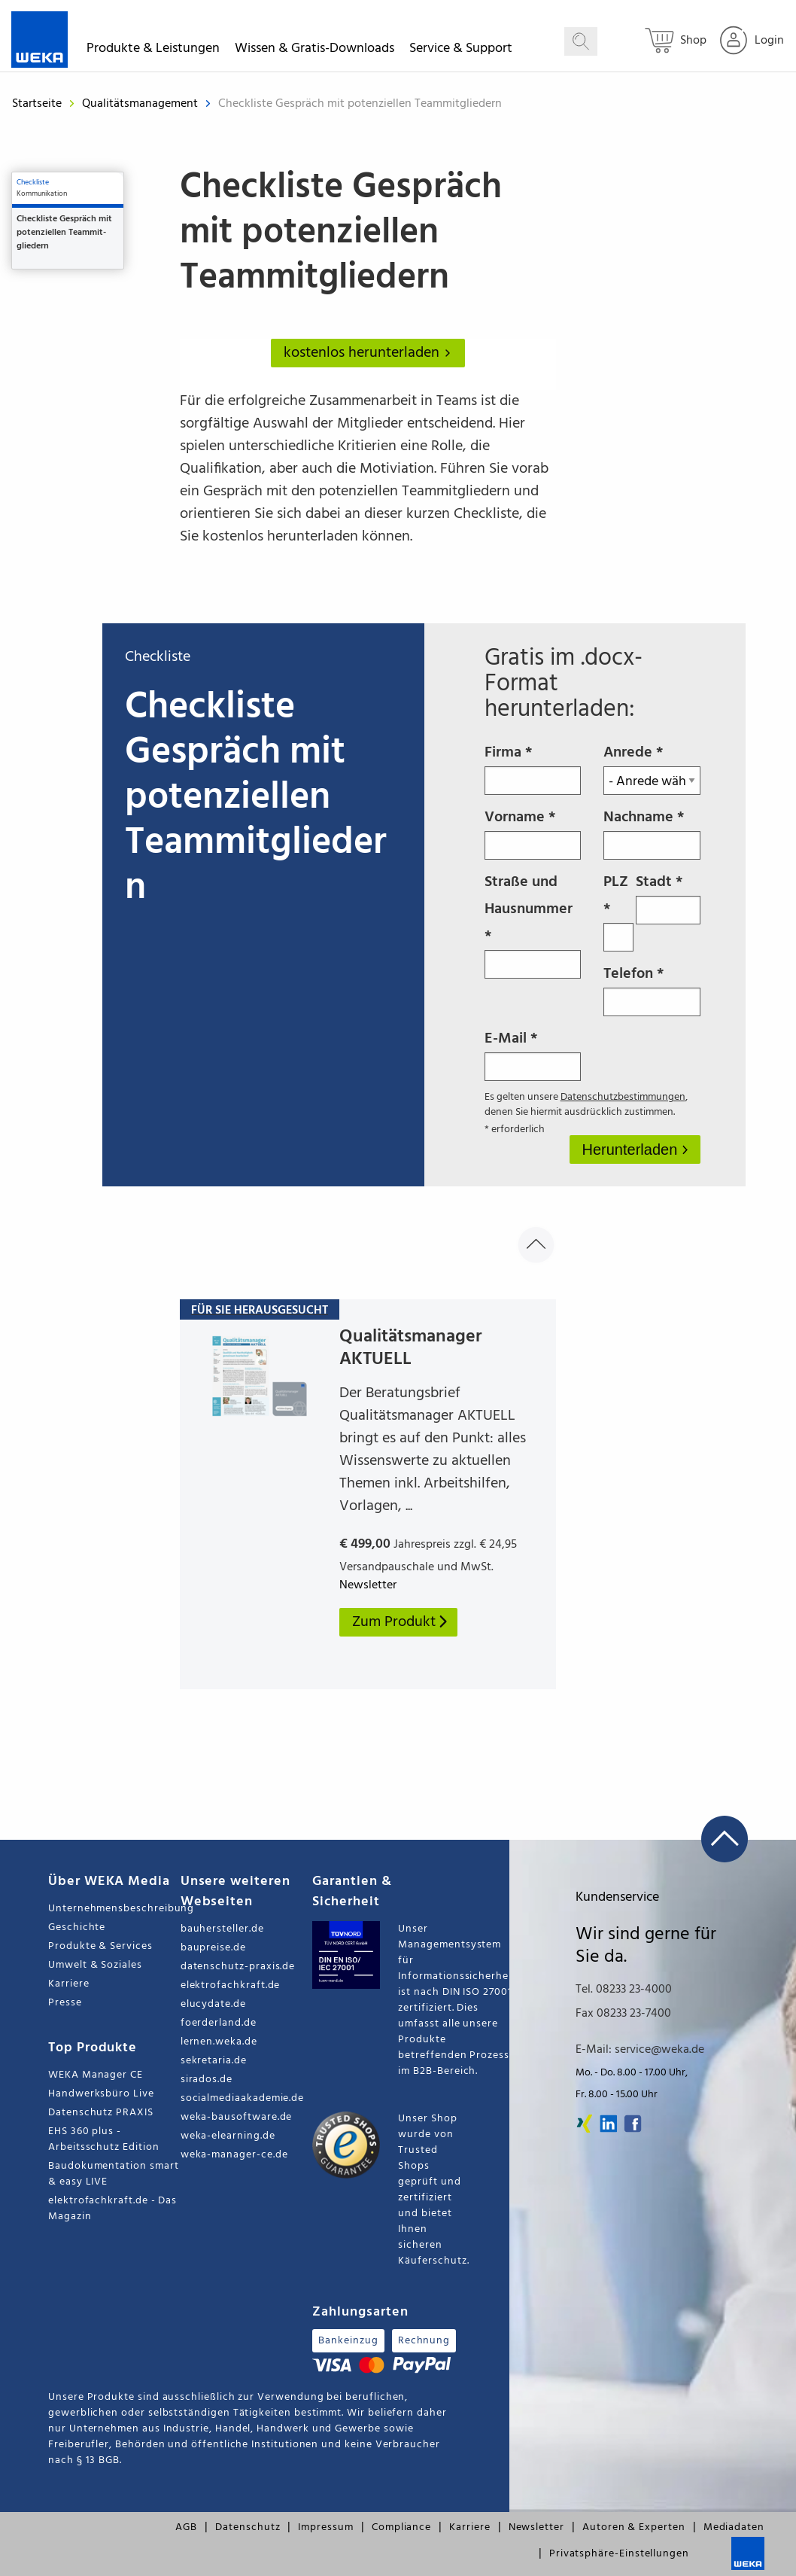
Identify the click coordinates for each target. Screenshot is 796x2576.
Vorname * (533, 832)
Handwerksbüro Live (101, 2094)
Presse (65, 2003)
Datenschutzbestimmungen (623, 1097)
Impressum (325, 2527)
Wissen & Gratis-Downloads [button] (314, 50)
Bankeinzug (348, 2340)
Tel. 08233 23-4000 (624, 1990)
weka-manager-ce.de (234, 2155)
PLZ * (618, 911)
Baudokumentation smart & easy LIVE (113, 2174)
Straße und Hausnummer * (533, 924)
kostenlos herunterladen (370, 353)
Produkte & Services (100, 1946)
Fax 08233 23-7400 (623, 2014)
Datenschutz (247, 2527)
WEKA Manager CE (95, 2075)
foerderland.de (219, 2023)
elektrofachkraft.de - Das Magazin (112, 2208)
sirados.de (206, 2079)
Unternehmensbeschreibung (114, 1909)
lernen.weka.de (219, 2042)
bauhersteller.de (222, 1929)
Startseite (37, 104)
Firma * (533, 768)
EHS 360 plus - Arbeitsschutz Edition (104, 2139)
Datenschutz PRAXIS (100, 2113)
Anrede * (651, 768)
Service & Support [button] (460, 50)
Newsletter (536, 2527)
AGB (186, 2527)
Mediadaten (733, 2527)
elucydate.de (213, 2004)
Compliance (401, 2527)
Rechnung (424, 2340)
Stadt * (668, 897)
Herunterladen (632, 1149)
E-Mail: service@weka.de (640, 2050)
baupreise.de (213, 1948)
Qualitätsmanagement (141, 104)
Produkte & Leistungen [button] (153, 50)
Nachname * (651, 832)
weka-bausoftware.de (237, 2117)
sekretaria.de (214, 2061)
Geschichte (76, 1927)
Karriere (68, 1984)
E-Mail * (533, 1054)
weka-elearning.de (228, 2136)
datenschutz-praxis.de (238, 1967)
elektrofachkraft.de (231, 1985)
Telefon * (651, 989)
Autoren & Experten (633, 2527)
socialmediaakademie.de (242, 2098)
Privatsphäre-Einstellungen (619, 2553)
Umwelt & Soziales (95, 1965)
